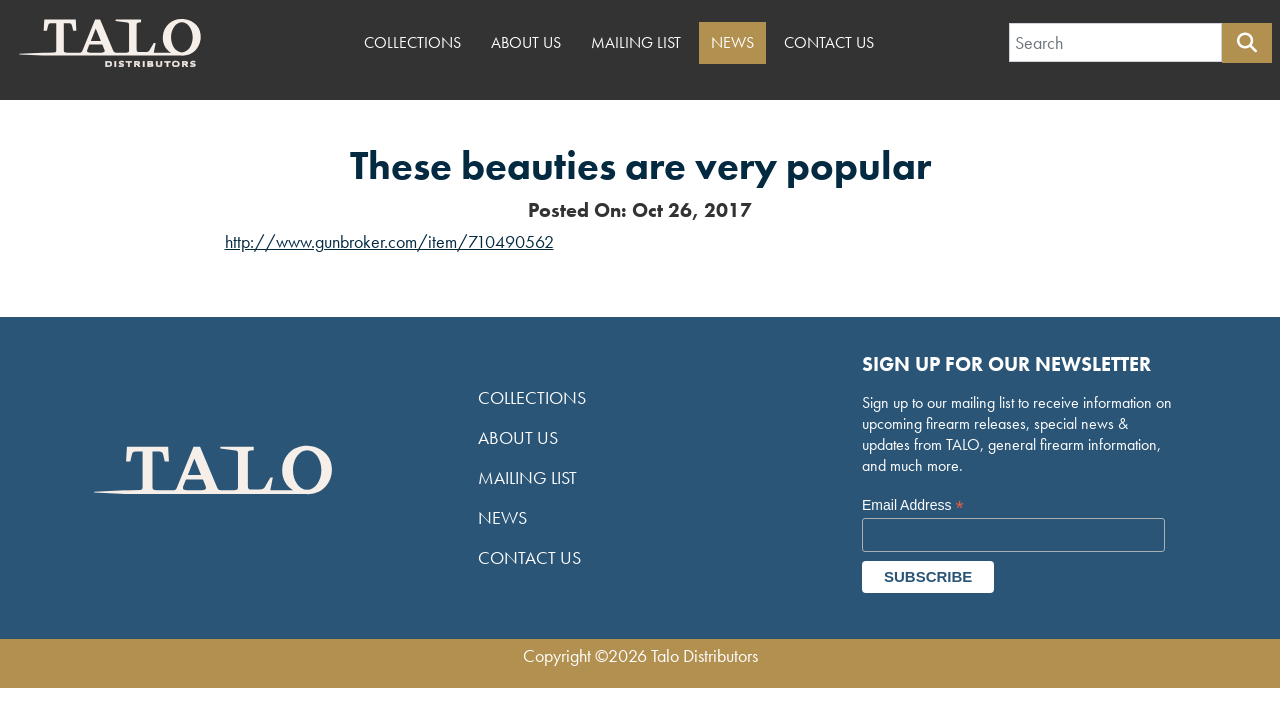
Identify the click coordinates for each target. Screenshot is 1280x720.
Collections (412, 42)
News (732, 42)
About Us (526, 42)
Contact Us (829, 42)
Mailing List (636, 42)
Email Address (913, 505)
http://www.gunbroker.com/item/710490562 (389, 241)
